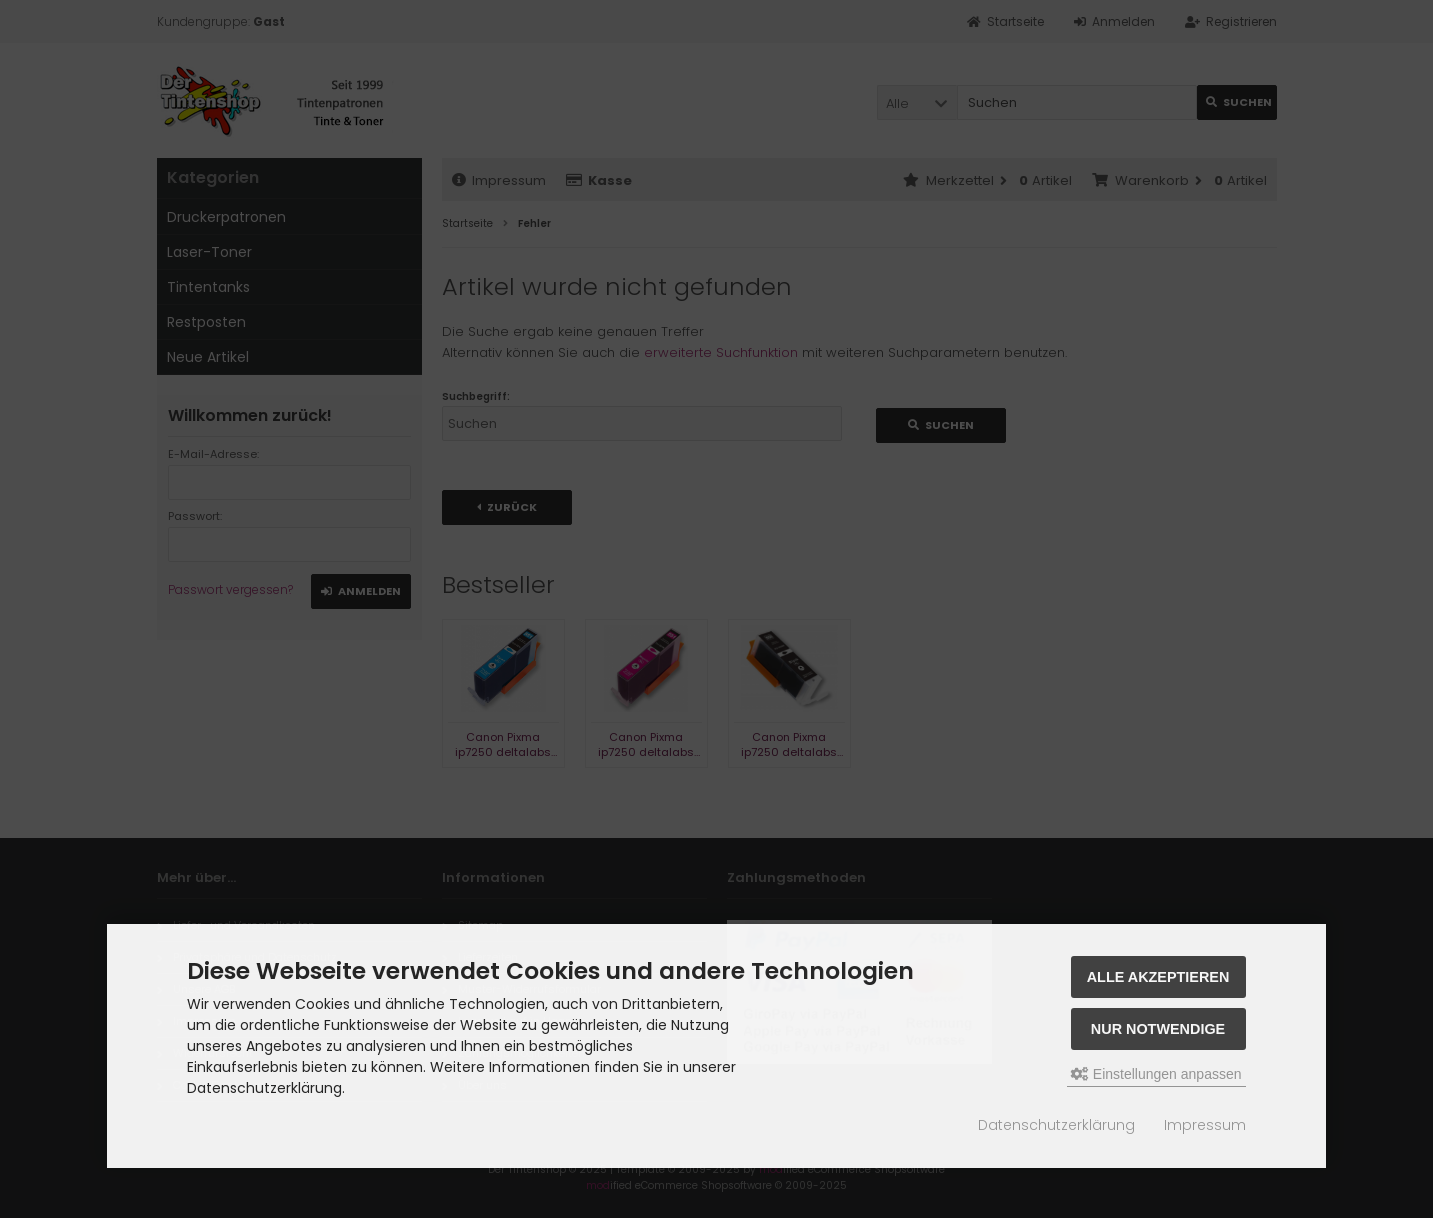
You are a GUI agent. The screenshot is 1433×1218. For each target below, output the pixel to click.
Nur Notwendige (1158, 1029)
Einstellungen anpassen (1156, 1074)
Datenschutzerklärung (1056, 1125)
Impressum (1205, 1125)
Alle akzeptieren (1158, 977)
